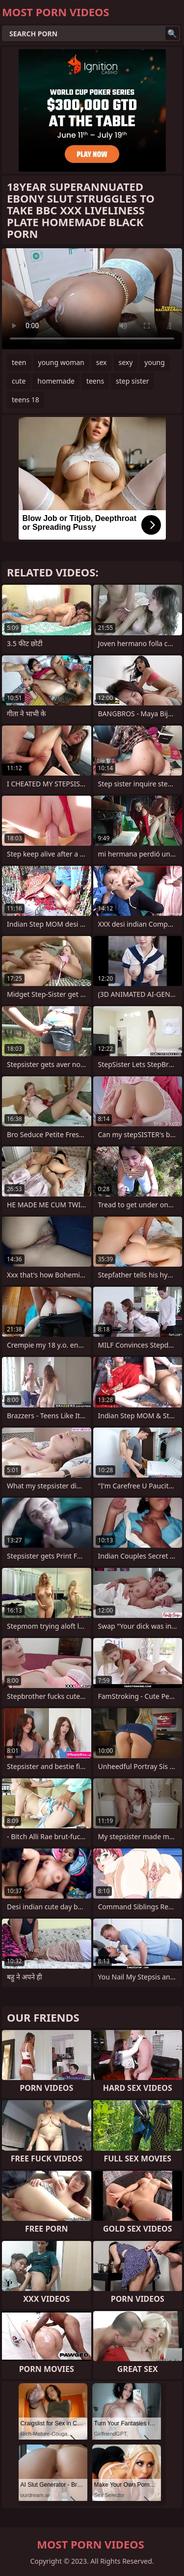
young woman (61, 362)
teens (95, 381)
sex (101, 362)
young (154, 362)
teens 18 (25, 399)
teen (19, 362)
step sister (132, 381)
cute (19, 381)
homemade (56, 381)
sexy (125, 362)
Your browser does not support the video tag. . (92, 298)
